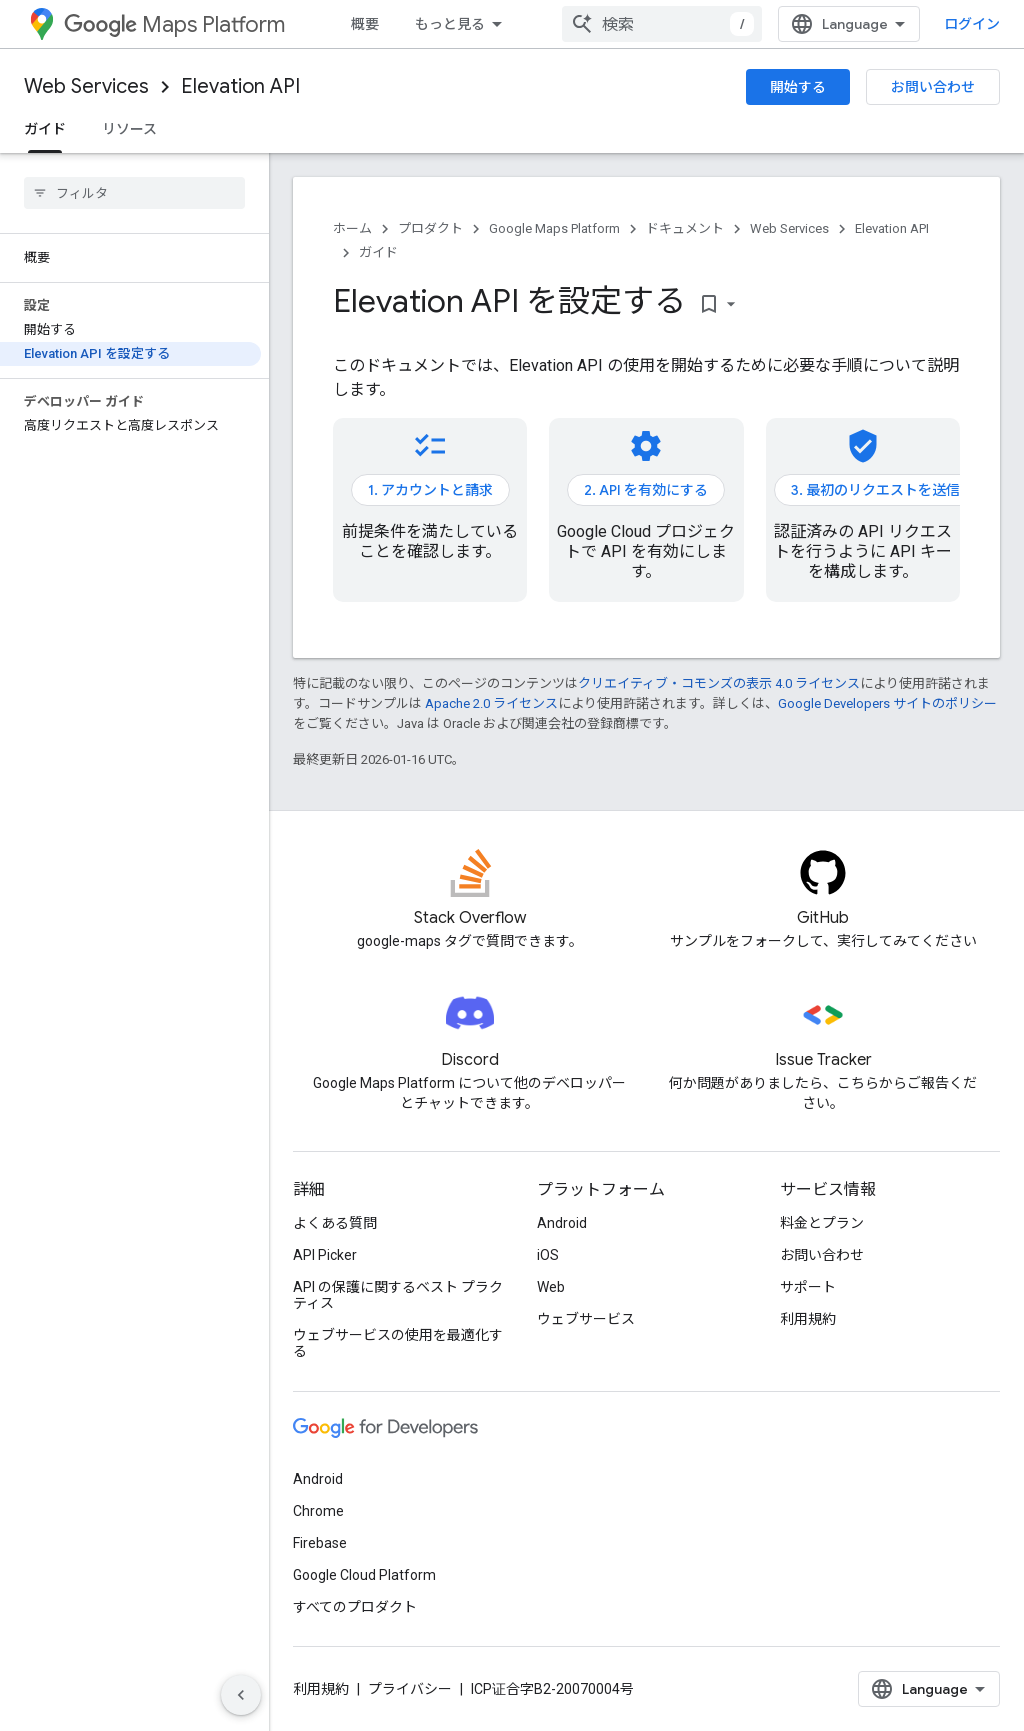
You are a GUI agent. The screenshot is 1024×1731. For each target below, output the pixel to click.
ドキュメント (685, 228)
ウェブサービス (586, 1319)
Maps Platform (174, 24)
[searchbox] (134, 193)
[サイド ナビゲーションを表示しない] (241, 1695)
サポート (808, 1287)
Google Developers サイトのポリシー (887, 703)
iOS (548, 1255)
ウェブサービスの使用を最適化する (398, 1343)
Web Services (86, 86)
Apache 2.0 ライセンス (491, 703)
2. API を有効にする (646, 490)
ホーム (352, 228)
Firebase (320, 1543)
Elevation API (240, 86)
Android (562, 1223)
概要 (365, 24)
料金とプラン (822, 1223)
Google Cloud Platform (364, 1575)
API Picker (325, 1255)
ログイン (972, 24)
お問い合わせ (933, 87)
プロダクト (430, 228)
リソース (129, 129)
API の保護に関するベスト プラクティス (398, 1295)
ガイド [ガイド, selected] (45, 129)
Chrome (318, 1511)
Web (551, 1287)
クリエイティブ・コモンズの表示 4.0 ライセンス (719, 683)
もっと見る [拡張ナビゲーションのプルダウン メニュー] (450, 24)
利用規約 (808, 1319)
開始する (798, 87)
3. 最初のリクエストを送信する (889, 490)
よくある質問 (335, 1223)
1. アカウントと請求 (430, 490)
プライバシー (410, 1689)
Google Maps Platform (554, 228)
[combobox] (662, 24)
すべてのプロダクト (355, 1607)
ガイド (378, 252)
